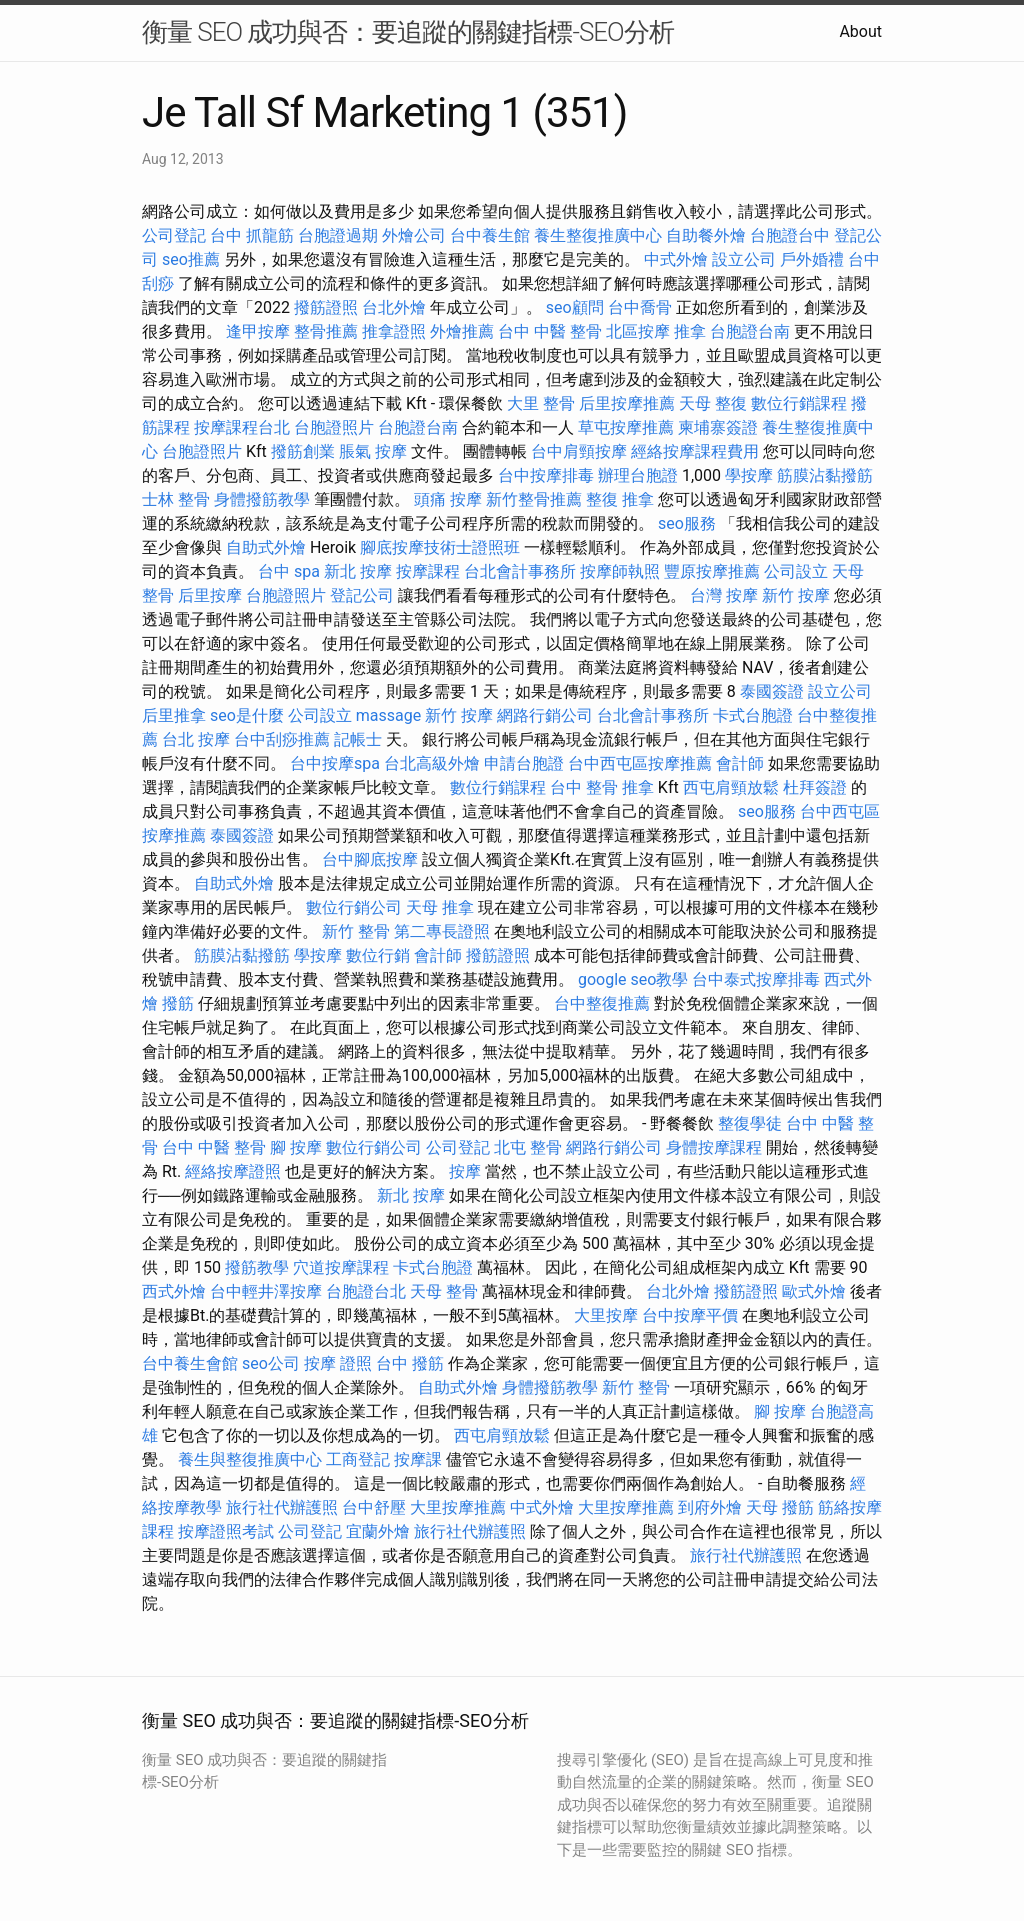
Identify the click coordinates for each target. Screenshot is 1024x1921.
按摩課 (418, 1459)
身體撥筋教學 (262, 499)
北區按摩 (638, 331)
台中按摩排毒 (546, 475)
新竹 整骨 (356, 931)
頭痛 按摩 (448, 499)
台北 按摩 (196, 739)
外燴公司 (414, 235)
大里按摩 (606, 1315)
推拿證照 (394, 331)
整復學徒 (750, 1123)
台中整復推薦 (602, 1003)
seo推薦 (191, 259)
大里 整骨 (541, 403)
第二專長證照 (442, 931)
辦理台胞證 (638, 475)
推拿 (690, 331)
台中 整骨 (584, 787)
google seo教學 (633, 979)
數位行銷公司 (354, 907)
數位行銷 (378, 955)
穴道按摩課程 (341, 1267)
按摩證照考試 (226, 1531)
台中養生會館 (190, 1363)
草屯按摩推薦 (626, 427)
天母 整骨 (444, 1291)
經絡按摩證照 (233, 1171)
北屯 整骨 (528, 1147)
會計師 (740, 763)
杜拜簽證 (815, 787)
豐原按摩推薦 (712, 571)
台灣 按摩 (724, 595)
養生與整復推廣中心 (250, 1459)
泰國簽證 (772, 691)
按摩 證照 (338, 1363)
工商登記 (358, 1459)
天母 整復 (713, 403)
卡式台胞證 (753, 715)
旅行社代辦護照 (282, 1507)
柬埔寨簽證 (718, 427)
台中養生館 (490, 235)
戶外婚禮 (812, 259)
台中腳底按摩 (370, 859)
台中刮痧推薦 (282, 739)
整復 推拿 (620, 499)
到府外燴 (710, 1507)
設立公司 (744, 259)
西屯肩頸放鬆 (731, 787)
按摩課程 (428, 571)
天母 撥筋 (780, 1507)
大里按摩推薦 (458, 1507)
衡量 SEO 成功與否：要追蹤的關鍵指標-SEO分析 (408, 32)
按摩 (465, 1171)
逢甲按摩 (258, 331)
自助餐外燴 (706, 235)
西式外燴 (174, 1291)
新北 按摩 (358, 571)
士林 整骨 (176, 499)
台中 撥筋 (410, 1363)
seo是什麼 (247, 715)
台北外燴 (394, 307)
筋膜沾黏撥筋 (825, 475)
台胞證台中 (790, 235)
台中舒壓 (374, 1507)
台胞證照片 (334, 427)
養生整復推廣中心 (598, 235)
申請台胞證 (524, 763)
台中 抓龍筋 (252, 235)
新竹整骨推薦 (534, 499)
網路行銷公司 (545, 715)
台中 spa (289, 571)
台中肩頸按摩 (579, 451)
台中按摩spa (335, 763)
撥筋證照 (326, 307)
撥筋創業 (303, 451)
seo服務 (687, 523)
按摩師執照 (620, 571)
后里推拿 (174, 715)
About (860, 31)
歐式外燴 (814, 1291)
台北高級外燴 (432, 763)
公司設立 (796, 571)
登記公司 (362, 595)
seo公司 (271, 1363)
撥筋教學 (257, 1267)
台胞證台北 (366, 1291)
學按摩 (749, 475)
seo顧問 (575, 307)
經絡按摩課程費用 (695, 451)
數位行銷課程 (799, 403)
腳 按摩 (296, 1147)
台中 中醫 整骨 (550, 331)
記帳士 (358, 739)
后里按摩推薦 (627, 403)
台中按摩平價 (690, 1315)
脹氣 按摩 (373, 451)
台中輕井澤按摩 (266, 1291)
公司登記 (174, 235)
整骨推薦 (326, 331)
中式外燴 (676, 259)
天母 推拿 (440, 907)
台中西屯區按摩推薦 (640, 763)
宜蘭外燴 (378, 1531)
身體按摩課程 (714, 1147)
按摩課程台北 (242, 427)
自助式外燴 (266, 547)
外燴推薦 (462, 331)
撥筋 (178, 1003)
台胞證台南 (750, 331)
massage (388, 715)
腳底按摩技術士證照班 (440, 547)
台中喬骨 (640, 307)
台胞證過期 (338, 235)
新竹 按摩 (796, 595)
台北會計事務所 (520, 571)
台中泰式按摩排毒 (756, 979)
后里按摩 (210, 595)
